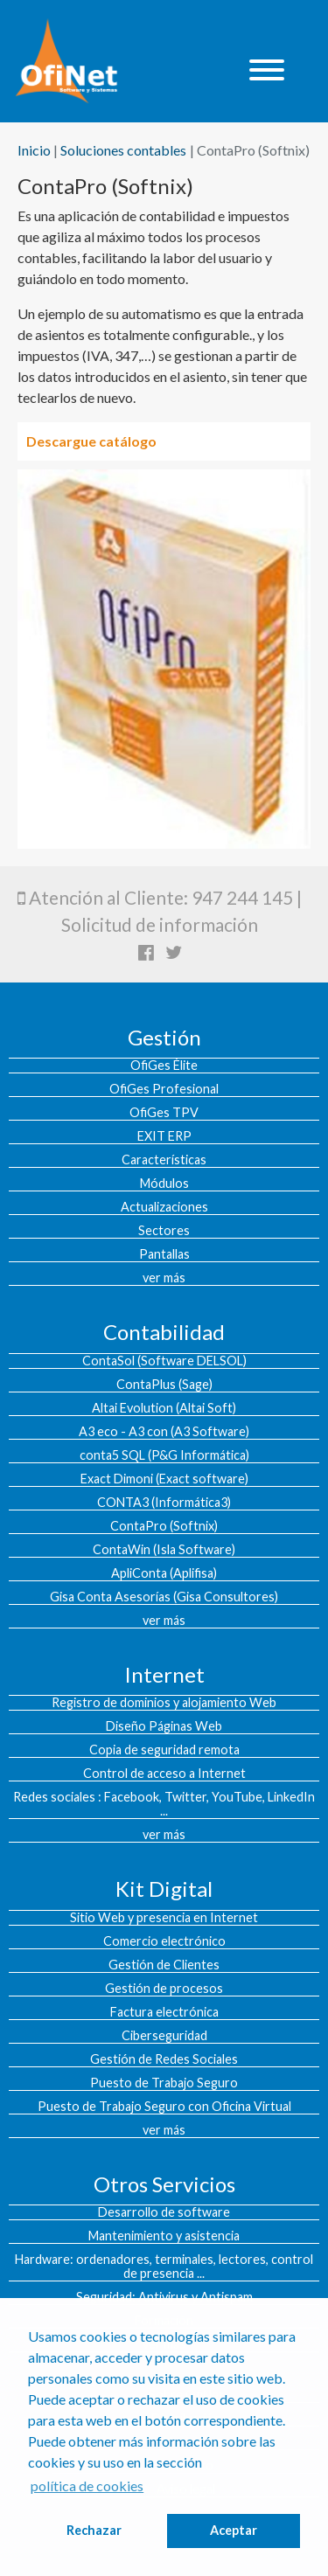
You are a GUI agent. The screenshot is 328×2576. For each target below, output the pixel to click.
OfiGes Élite (164, 1066)
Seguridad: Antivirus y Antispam (164, 2297)
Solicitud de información (159, 924)
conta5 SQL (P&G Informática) (164, 1455)
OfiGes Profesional (164, 1089)
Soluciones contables (123, 150)
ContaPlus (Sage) (164, 1385)
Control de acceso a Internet (164, 1774)
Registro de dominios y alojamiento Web (164, 1703)
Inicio (34, 150)
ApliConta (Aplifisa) (164, 1573)
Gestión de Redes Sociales (164, 2059)
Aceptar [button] (233, 2530)
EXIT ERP (164, 1136)
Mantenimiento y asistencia (164, 2236)
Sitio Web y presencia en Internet (164, 1918)
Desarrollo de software (164, 2212)
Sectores (164, 1231)
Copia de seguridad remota (164, 1750)
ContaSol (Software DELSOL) (164, 1361)
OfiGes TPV (164, 1113)
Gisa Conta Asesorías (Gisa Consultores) (164, 1597)
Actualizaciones (164, 1207)
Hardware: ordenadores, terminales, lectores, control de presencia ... (164, 2267)
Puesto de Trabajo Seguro (164, 2083)
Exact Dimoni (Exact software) (164, 1479)
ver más (164, 1278)
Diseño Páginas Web (164, 1726)
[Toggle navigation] (267, 71)
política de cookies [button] (87, 2485)
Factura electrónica (164, 2012)
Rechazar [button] (94, 2530)
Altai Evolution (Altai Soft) (164, 1408)
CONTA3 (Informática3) (164, 1503)
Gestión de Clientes (164, 1965)
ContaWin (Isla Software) (164, 1550)
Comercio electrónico (164, 1941)
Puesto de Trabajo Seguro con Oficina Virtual (164, 2107)
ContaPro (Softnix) (164, 1526)
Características (164, 1160)
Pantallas (164, 1254)
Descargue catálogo (91, 441)
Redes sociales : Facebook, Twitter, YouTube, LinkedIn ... (164, 1804)
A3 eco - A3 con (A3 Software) (164, 1432)
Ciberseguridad (164, 2036)
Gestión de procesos (164, 1989)
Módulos (164, 1184)
